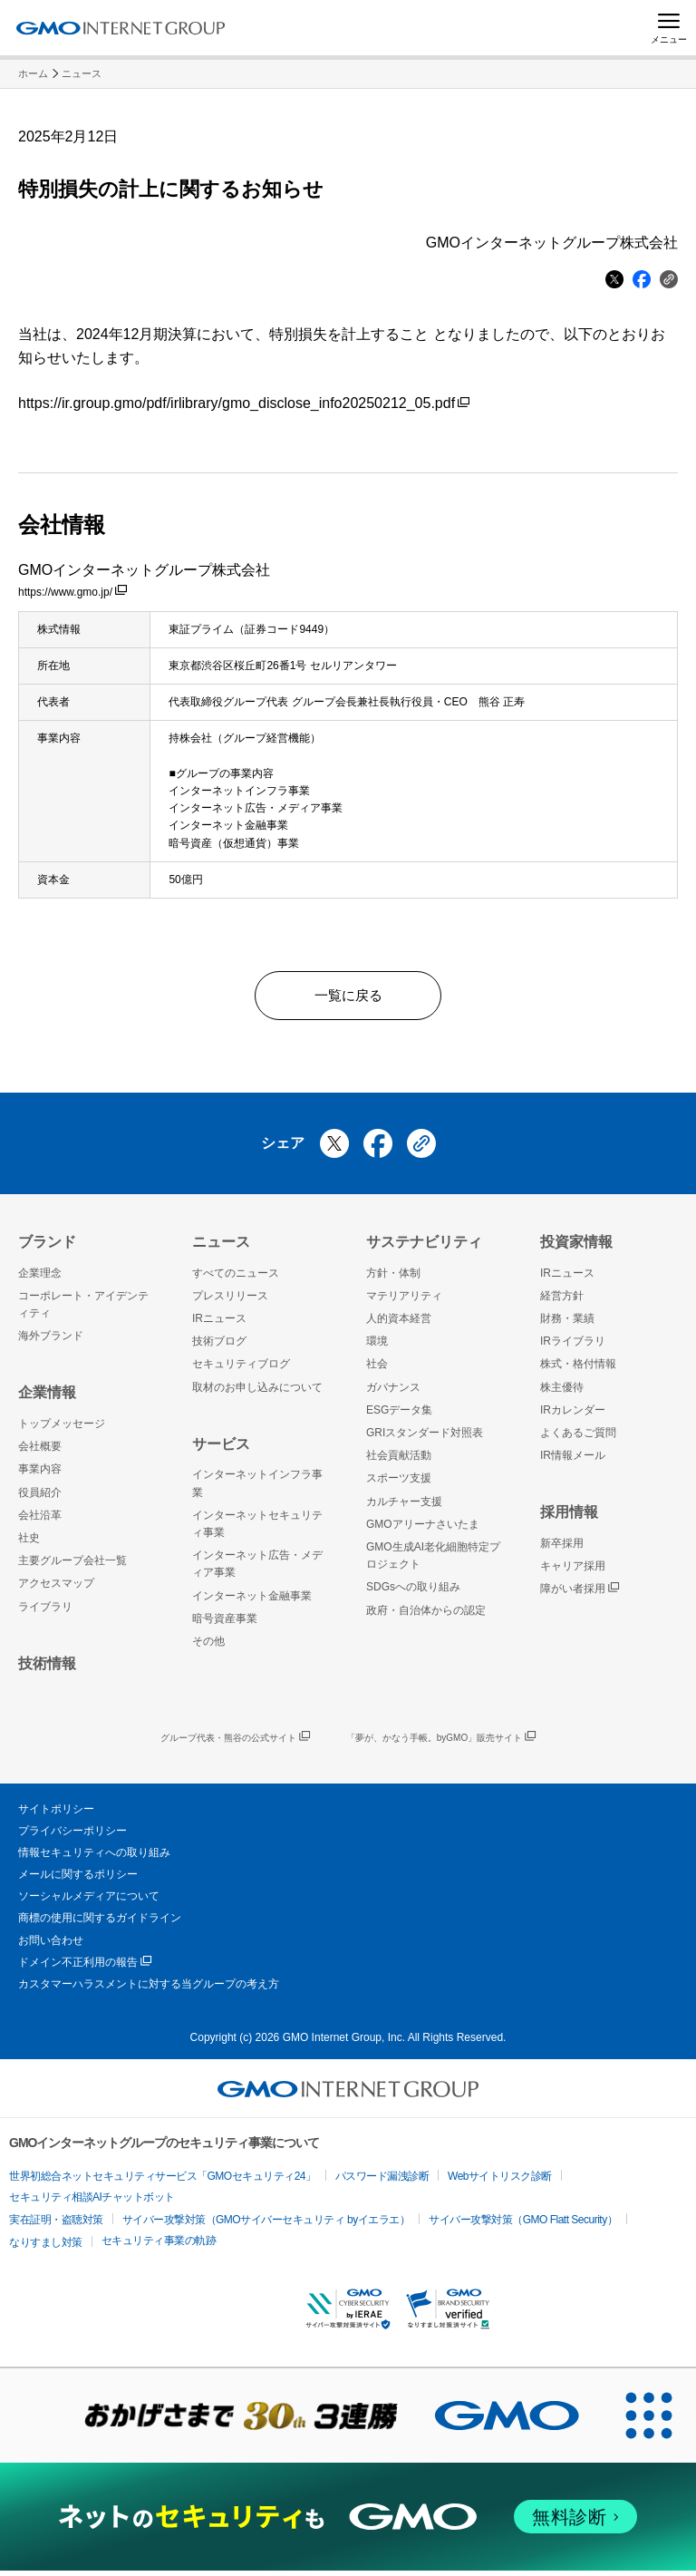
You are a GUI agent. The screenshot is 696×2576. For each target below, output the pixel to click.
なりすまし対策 (45, 2247)
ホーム (33, 73)
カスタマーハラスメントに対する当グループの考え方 (148, 1989)
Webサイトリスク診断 (500, 2181)
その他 (208, 1646)
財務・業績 (567, 1323)
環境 (377, 1347)
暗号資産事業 (224, 1624)
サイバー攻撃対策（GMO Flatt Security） (523, 2225)
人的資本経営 (398, 1323)
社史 (29, 1543)
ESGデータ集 (399, 1415)
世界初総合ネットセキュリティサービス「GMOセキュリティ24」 (162, 2181)
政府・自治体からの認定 (426, 1615)
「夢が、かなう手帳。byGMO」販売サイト (441, 1744)
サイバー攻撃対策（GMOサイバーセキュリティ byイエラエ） (266, 2225)
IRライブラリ (572, 1347)
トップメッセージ (61, 1429)
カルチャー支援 (404, 1507)
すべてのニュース (235, 1278)
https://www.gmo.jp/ (72, 592)
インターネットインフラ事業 (257, 1489)
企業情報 (47, 1398)
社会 (377, 1370)
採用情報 (569, 1518)
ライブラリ (45, 1612)
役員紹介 (40, 1498)
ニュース (82, 73)
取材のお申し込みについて (257, 1392)
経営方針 (562, 1301)
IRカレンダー (572, 1415)
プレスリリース (230, 1301)
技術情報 (47, 1669)
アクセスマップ (56, 1589)
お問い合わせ (50, 1945)
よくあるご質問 (578, 1438)
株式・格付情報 (578, 1370)
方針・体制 (393, 1278)
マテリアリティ (404, 1301)
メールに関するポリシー (78, 1879)
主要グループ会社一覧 (72, 1566)
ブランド (47, 1247)
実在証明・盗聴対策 (56, 2225)
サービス (221, 1449)
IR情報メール (572, 1460)
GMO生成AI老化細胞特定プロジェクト (433, 1561)
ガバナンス (393, 1392)
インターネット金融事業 (252, 1601)
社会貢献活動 (398, 1460)
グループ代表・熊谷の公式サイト (235, 1744)
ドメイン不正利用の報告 (84, 1968)
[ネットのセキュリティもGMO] (347, 2523)
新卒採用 (562, 1548)
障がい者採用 (579, 1595)
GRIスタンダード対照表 (424, 1438)
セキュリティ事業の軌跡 (159, 2246)
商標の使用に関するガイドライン (99, 1924)
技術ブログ (219, 1347)
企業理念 (40, 1278)
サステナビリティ (424, 1247)
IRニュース (219, 1323)
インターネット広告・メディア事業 (257, 1569)
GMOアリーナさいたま (422, 1529)
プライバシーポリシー (72, 1836)
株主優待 (562, 1392)
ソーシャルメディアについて (89, 1902)
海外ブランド (50, 1342)
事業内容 (40, 1475)
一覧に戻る (348, 998)
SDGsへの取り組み (413, 1593)
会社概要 (40, 1451)
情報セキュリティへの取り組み (94, 1858)
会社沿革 (40, 1520)
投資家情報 (576, 1247)
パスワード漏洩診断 (382, 2181)
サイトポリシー (56, 1814)
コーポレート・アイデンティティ (83, 1310)
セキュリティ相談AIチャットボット (92, 2202)
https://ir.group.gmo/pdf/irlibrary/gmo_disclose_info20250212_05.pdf (243, 403)
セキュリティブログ (241, 1370)
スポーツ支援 (398, 1484)
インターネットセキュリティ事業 (257, 1529)
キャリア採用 (572, 1571)
